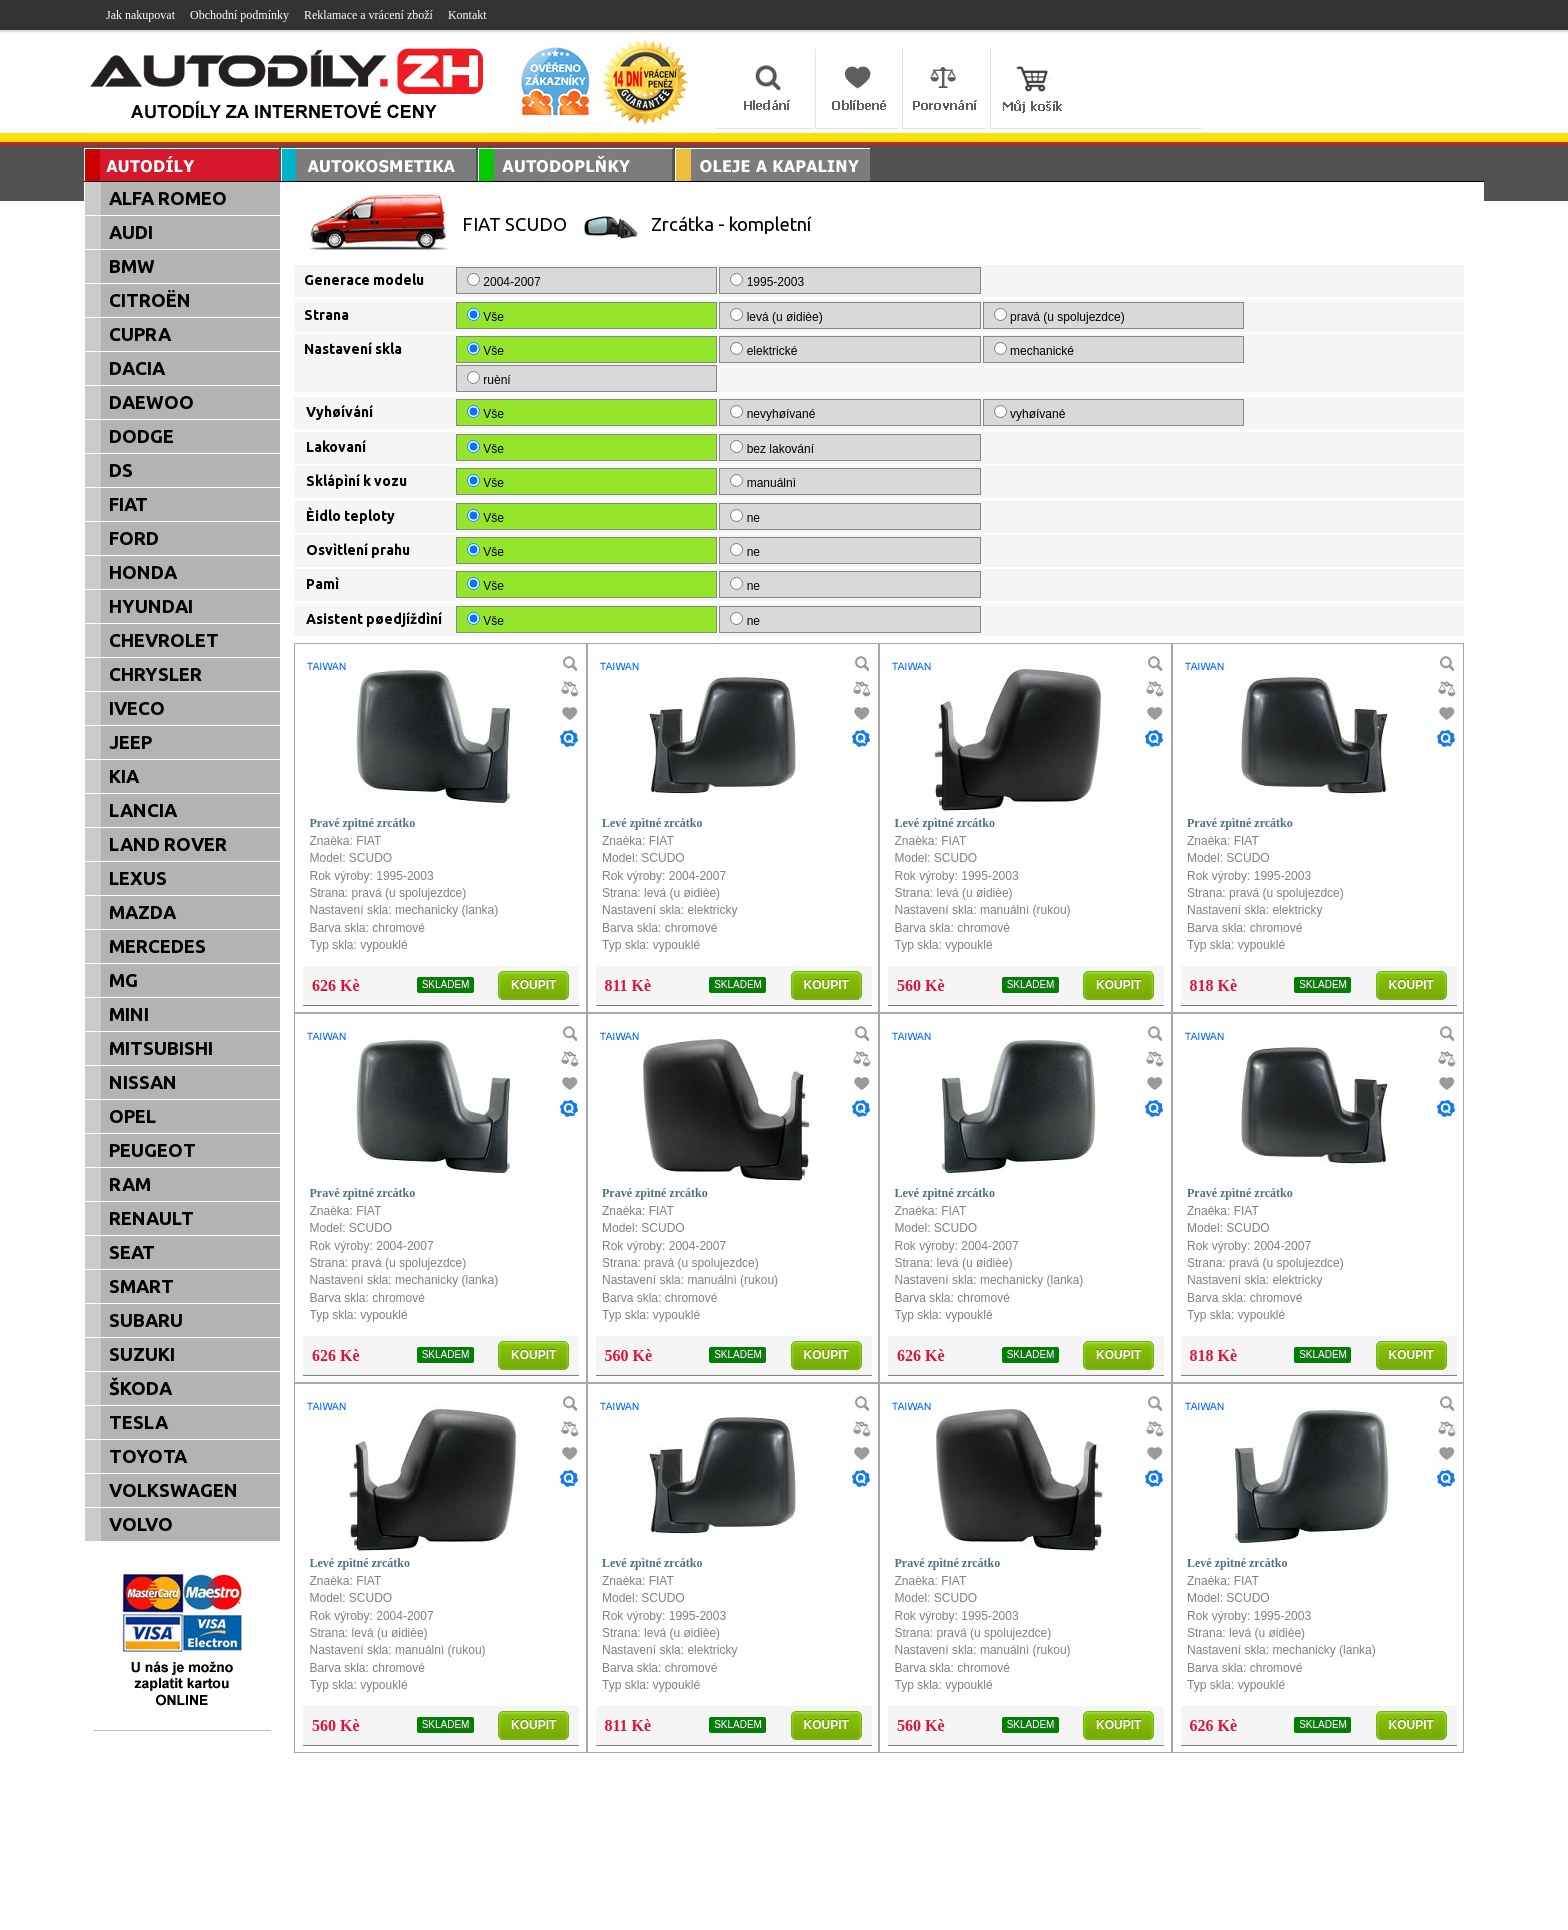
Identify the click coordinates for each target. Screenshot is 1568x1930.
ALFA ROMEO (168, 198)
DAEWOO (151, 402)
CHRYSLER (155, 674)
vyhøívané (895, 384)
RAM (130, 1184)
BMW (132, 266)
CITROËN (150, 300)
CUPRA (140, 334)
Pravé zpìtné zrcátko (363, 794)
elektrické (697, 350)
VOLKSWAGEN (173, 1490)
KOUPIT (533, 956)
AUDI (131, 232)
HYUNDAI (151, 606)
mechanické (900, 350)
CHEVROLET (164, 640)
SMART (141, 1286)
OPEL (132, 1116)
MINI (129, 1014)
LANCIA (143, 810)
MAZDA (142, 912)
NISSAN (143, 1082)
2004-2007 (505, 281)
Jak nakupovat (140, 15)
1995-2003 (700, 281)
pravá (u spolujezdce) (925, 316)
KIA (124, 776)
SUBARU (146, 1320)
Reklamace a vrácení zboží (368, 15)
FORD (134, 538)
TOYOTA (148, 1456)
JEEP (130, 742)
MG (123, 980)
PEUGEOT (152, 1150)
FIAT (128, 504)
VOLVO (141, 1524)
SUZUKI (142, 1354)
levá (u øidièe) (710, 316)
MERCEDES (157, 946)
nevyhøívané (706, 384)
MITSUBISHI (161, 1048)
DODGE (141, 436)
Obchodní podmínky (239, 15)
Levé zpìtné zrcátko (652, 794)
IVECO (137, 708)
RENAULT (151, 1218)
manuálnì (696, 453)
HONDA (143, 572)
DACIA (137, 368)
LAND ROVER (168, 844)
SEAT (132, 1252)
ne (678, 488)
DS (121, 470)
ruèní (1076, 350)
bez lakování (705, 419)
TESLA (138, 1422)
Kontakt (467, 15)
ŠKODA (140, 1388)
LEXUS (138, 878)
